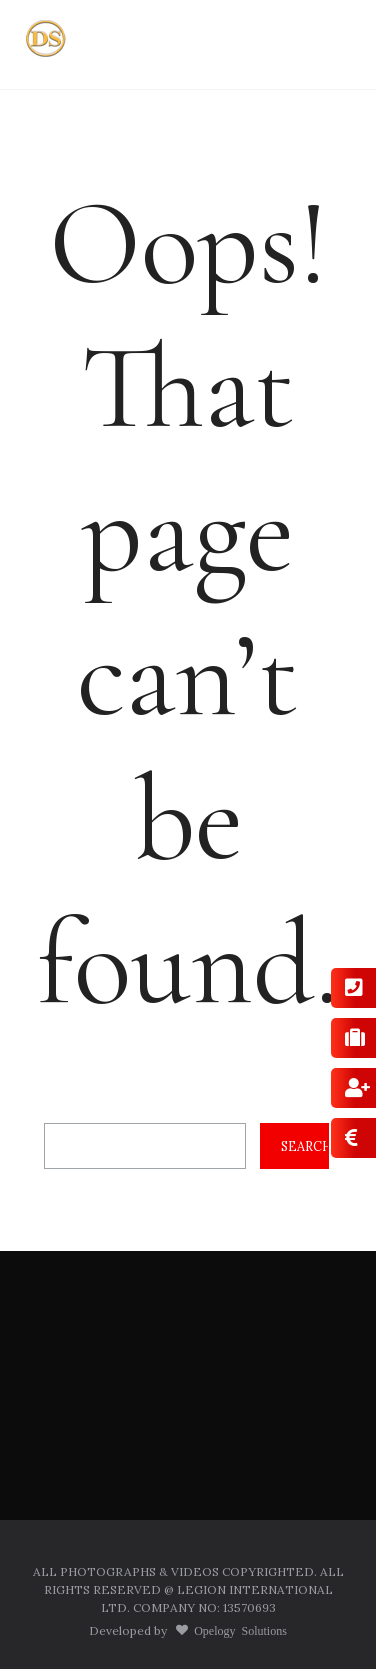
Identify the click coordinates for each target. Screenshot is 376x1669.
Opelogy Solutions (237, 1630)
